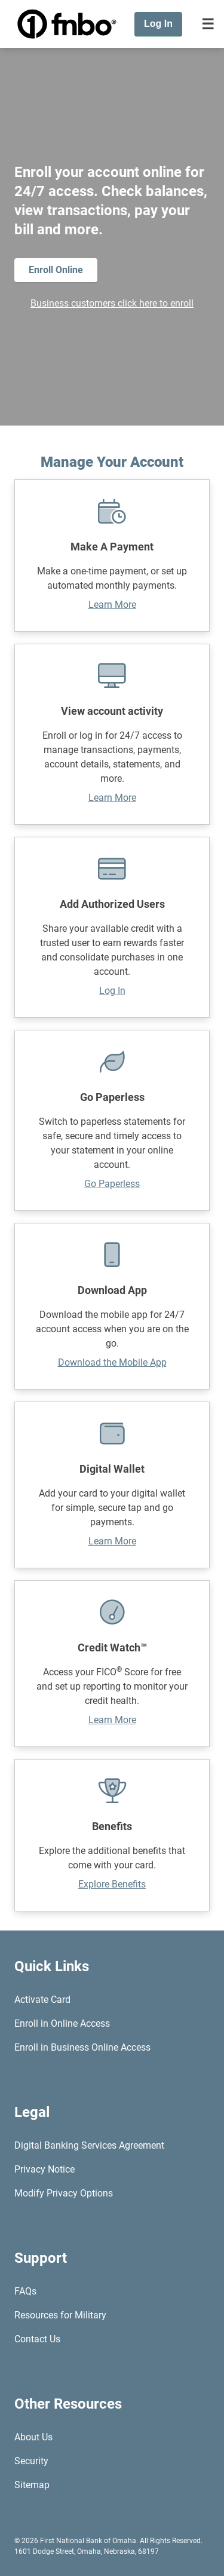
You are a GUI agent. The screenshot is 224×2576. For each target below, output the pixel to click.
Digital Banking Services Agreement (89, 2145)
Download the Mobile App (112, 1362)
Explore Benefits (112, 1884)
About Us (33, 2437)
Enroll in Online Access (62, 2023)
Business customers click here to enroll (112, 303)
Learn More (112, 604)
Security (31, 2461)
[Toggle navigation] (207, 24)
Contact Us (37, 2339)
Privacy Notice (44, 2169)
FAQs (25, 2291)
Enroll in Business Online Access (82, 2047)
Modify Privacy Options (63, 2193)
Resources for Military (60, 2315)
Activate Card (42, 1999)
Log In (112, 990)
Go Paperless (112, 1183)
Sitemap (32, 2485)
